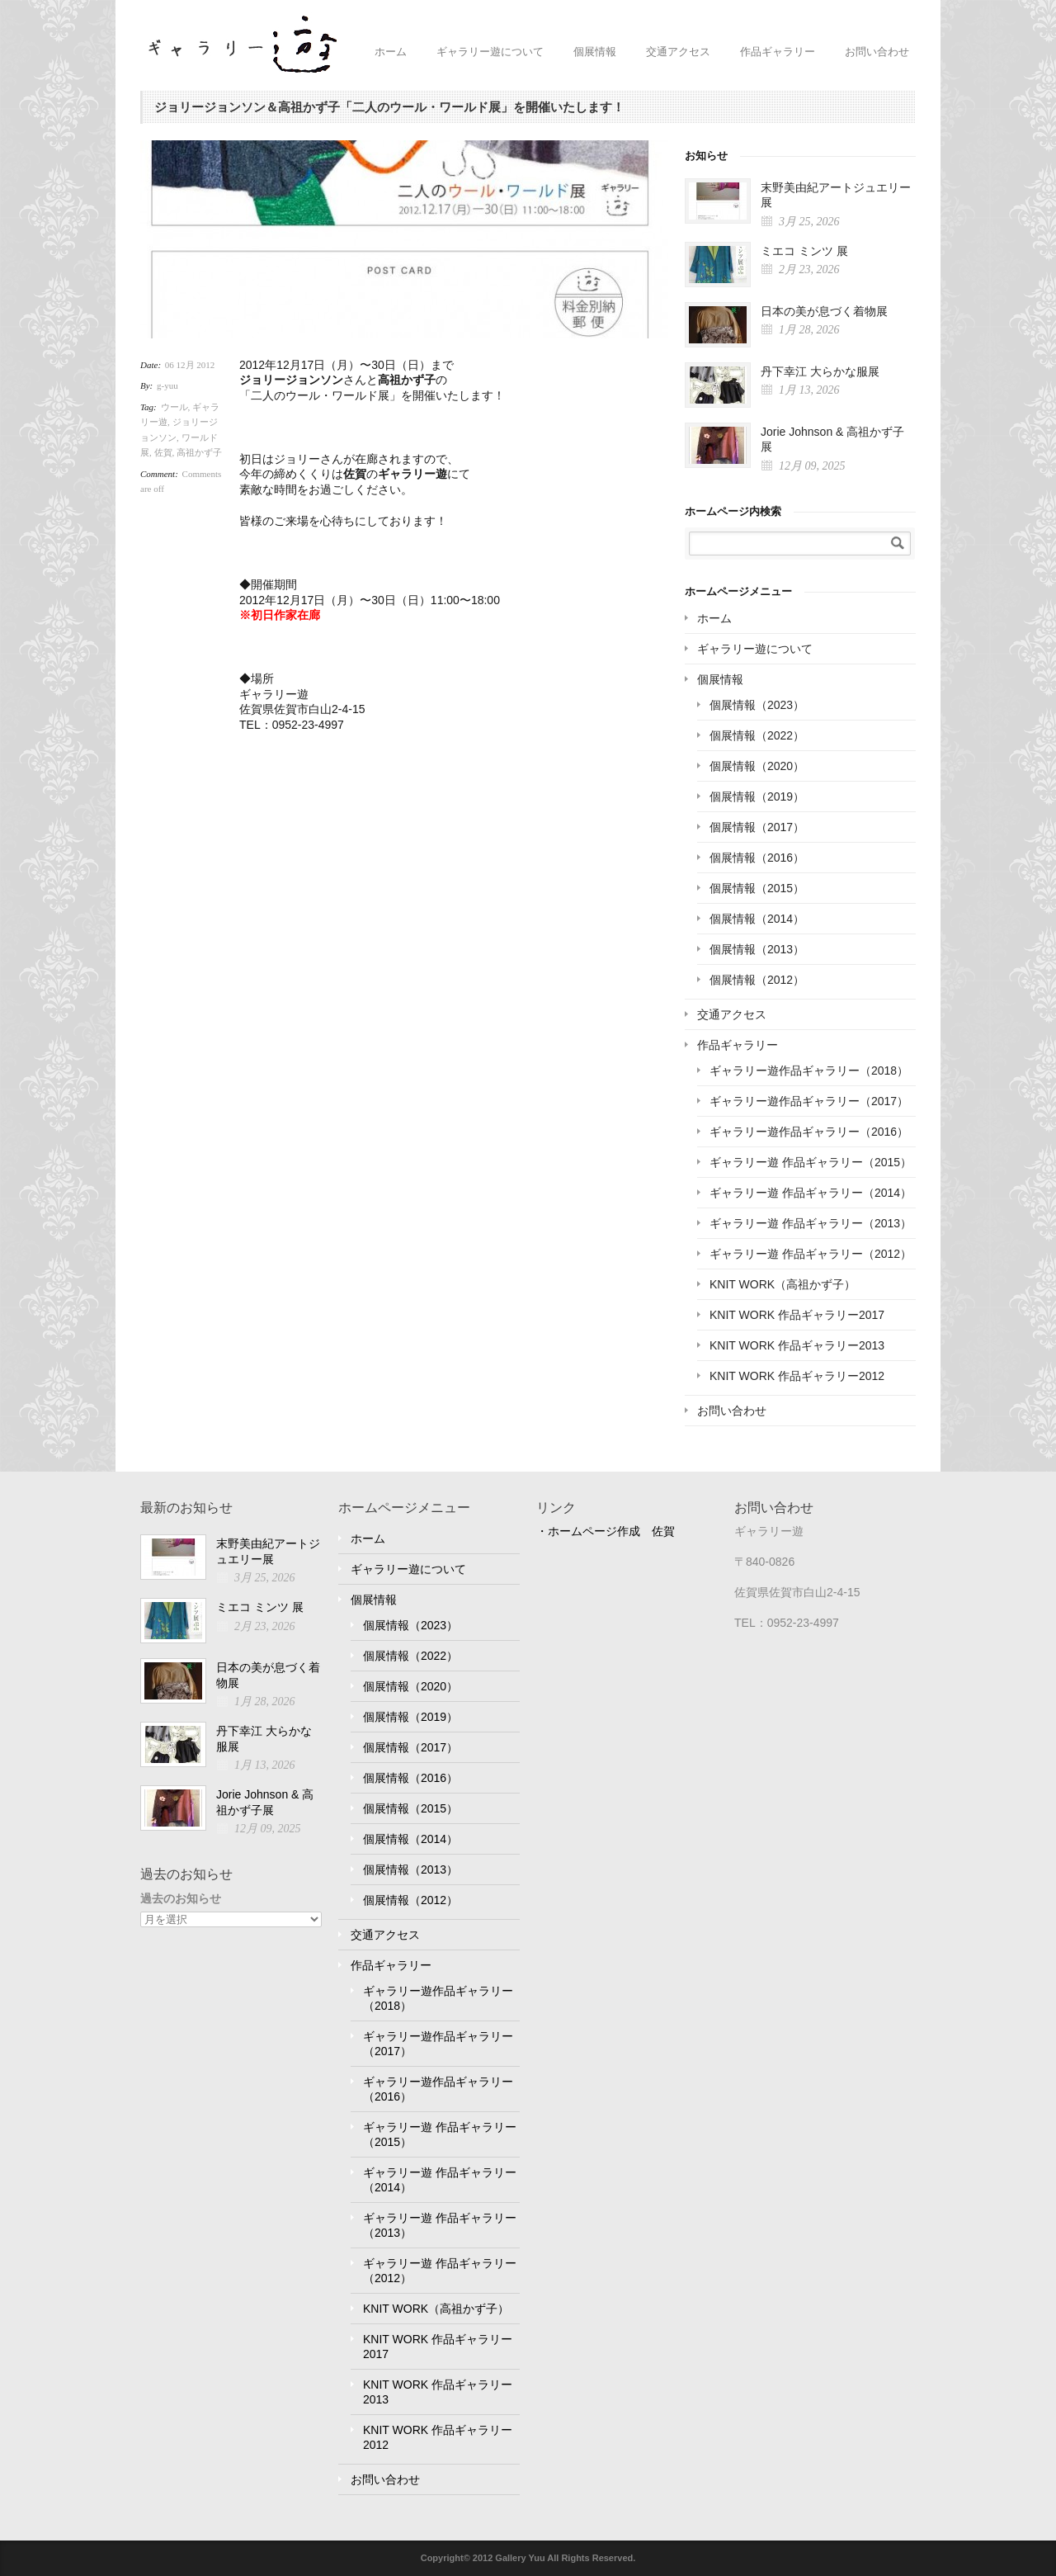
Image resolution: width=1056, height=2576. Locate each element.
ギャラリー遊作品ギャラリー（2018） (809, 1070)
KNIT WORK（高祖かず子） (783, 1284)
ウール (174, 407)
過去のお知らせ (180, 1898)
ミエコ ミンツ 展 (804, 251)
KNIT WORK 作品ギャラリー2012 (797, 1376)
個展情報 (594, 51)
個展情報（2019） (757, 796)
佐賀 (163, 452)
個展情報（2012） (757, 979)
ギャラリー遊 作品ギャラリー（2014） (811, 1192)
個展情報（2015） (757, 888)
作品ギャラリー (777, 51)
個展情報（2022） (757, 735)
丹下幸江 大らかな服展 (820, 371)
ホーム (391, 51)
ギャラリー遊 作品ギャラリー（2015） (811, 1162)
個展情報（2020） (757, 766)
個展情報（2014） (757, 918)
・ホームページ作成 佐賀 (605, 1531)
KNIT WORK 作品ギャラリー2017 (797, 1314)
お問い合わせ (877, 51)
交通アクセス (678, 51)
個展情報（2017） (757, 827)
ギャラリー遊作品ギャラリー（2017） (809, 1101)
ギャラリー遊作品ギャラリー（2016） (809, 1131)
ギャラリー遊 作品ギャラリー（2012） (811, 1253)
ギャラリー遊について (490, 51)
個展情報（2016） (757, 857)
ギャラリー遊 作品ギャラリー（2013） (811, 1223)
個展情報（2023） (757, 704)
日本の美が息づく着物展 (824, 311)
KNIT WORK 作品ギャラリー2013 (797, 1345)
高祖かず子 (199, 452)
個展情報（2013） (757, 949)
